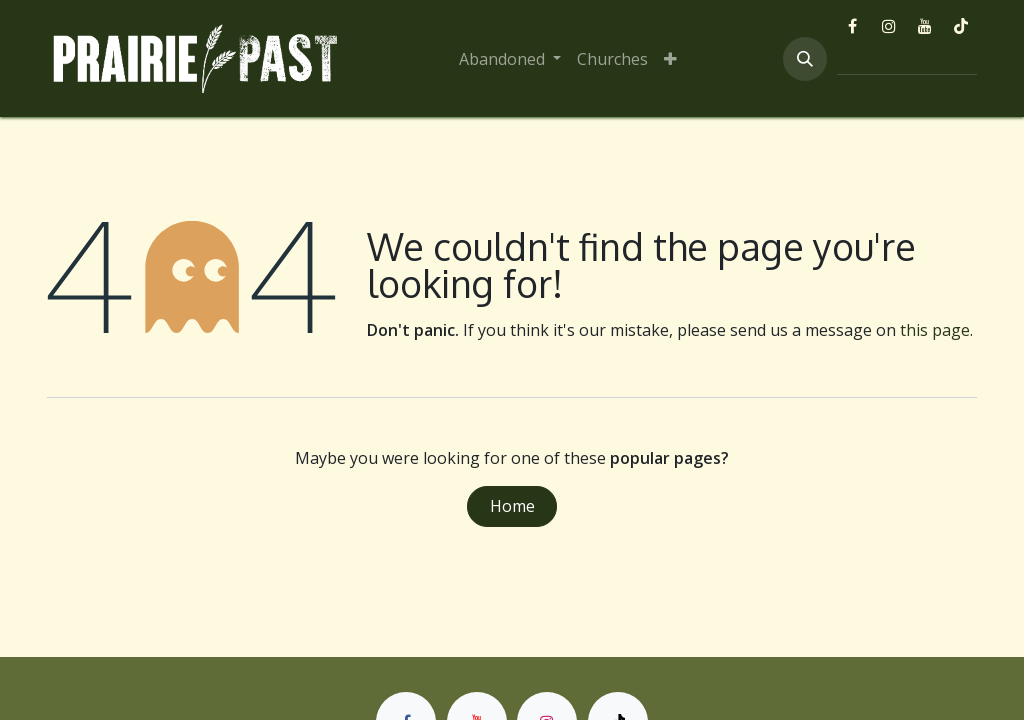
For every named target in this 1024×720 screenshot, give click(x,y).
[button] (805, 59)
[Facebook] (853, 26)
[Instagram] (889, 26)
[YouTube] (925, 26)
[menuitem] (510, 59)
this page (935, 330)
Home (512, 506)
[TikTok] (961, 26)
